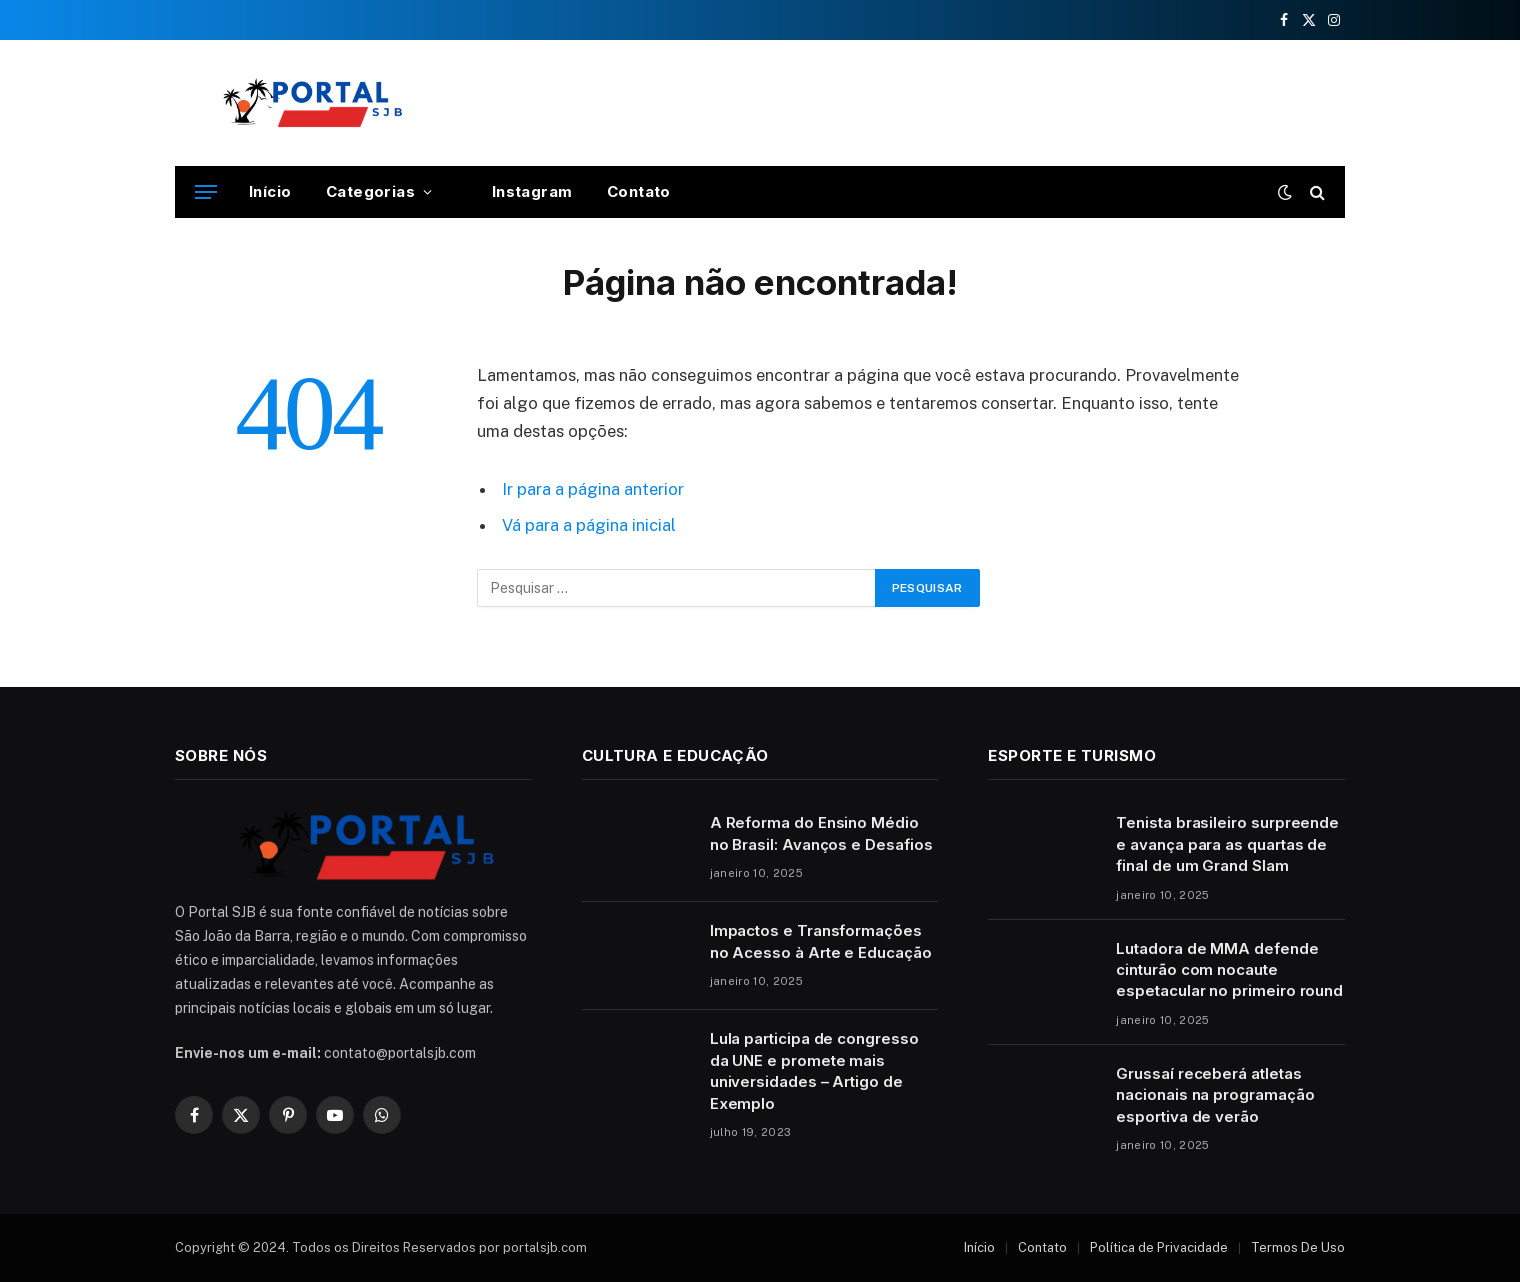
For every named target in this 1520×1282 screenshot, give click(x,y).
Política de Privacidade (1159, 1247)
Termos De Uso (1298, 1247)
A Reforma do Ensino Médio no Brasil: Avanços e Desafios (821, 833)
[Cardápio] (206, 192)
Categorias (371, 191)
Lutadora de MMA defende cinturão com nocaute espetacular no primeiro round (1229, 970)
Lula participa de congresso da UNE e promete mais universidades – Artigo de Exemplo (814, 1070)
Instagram (520, 192)
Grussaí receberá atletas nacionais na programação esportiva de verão (1215, 1095)
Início (270, 191)
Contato (639, 191)
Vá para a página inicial (589, 525)
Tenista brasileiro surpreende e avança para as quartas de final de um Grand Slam (1227, 844)
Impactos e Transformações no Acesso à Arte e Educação (821, 941)
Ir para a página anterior (593, 489)
